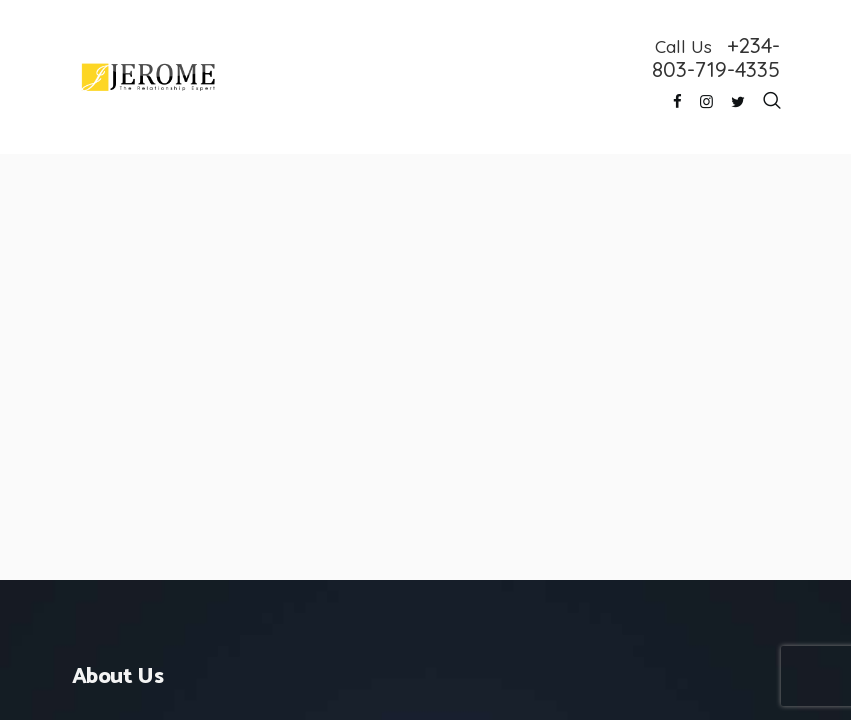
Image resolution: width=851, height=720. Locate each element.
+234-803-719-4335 (716, 57)
